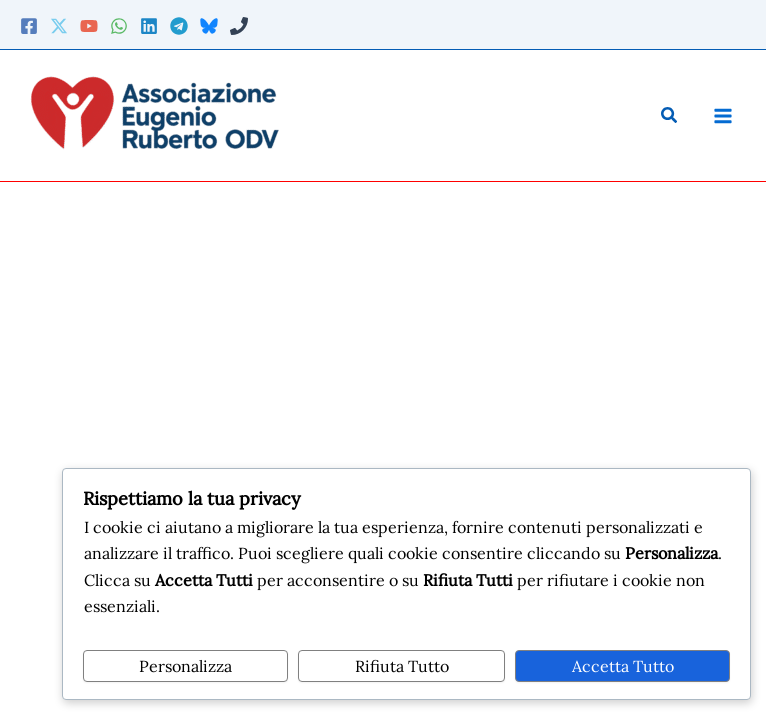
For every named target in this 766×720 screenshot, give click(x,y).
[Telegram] (179, 26)
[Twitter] (59, 26)
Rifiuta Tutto (402, 666)
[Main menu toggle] (722, 115)
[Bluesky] (209, 26)
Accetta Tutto (623, 666)
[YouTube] (89, 26)
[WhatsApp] (119, 26)
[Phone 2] (239, 26)
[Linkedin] (149, 26)
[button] (670, 116)
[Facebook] (29, 26)
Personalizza (185, 666)
